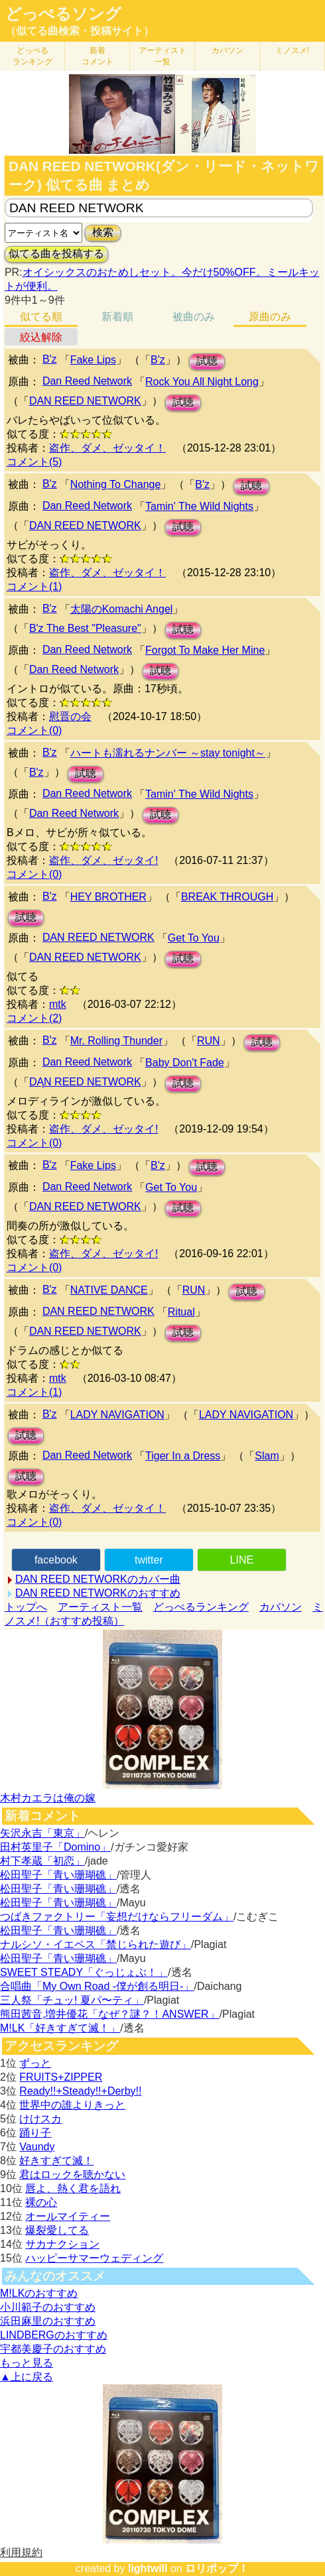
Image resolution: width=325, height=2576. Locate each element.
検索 (102, 232)
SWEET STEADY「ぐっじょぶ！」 (84, 1972)
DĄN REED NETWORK (85, 1081)
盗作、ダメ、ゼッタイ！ (107, 448)
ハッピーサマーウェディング (94, 2258)
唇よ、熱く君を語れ (73, 2188)
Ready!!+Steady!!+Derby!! (80, 2091)
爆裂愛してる (57, 2230)
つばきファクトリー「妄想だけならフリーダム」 (116, 1916)
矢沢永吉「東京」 (42, 1833)
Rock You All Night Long (202, 381)
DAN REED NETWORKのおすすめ (97, 1593)
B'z (49, 359)
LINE (242, 1559)
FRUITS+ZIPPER (60, 2077)
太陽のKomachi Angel (121, 609)
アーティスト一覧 (100, 1607)
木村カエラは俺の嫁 (48, 1798)
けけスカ (40, 2118)
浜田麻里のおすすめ (48, 2321)
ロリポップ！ (217, 2568)
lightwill (148, 2568)
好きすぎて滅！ (56, 2160)
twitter (149, 1559)
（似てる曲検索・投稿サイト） (79, 30)
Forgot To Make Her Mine (205, 650)
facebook (56, 1559)
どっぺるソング (63, 14)
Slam (267, 1455)
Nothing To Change (115, 484)
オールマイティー (67, 2216)
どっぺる (32, 56)
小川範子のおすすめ (48, 2307)
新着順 (117, 316)
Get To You (194, 938)
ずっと (35, 2063)
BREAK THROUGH (227, 896)
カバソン (227, 50)
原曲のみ (270, 316)
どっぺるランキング (201, 1607)
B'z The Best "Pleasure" (85, 628)
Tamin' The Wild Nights (199, 506)
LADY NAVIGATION (117, 1414)
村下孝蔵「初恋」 (42, 1861)
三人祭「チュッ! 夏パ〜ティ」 (72, 2000)
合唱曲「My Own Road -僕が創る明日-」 (97, 1986)
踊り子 (35, 2132)
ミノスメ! (292, 50)
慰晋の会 (70, 716)
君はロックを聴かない (72, 2174)
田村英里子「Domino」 (55, 1847)
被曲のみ (193, 316)
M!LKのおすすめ (39, 2293)
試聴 (207, 361)
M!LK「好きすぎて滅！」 (60, 2028)
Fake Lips (93, 359)
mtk (57, 1004)
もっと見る (26, 2362)
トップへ (26, 1607)
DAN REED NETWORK (85, 400)
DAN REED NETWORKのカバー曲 (97, 1579)
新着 (97, 56)
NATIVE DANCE (109, 1290)
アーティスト (162, 56)
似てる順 (41, 316)
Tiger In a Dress (182, 1455)
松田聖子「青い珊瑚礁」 (58, 1874)
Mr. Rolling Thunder (116, 1040)
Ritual (181, 1312)
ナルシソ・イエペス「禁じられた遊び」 (95, 1944)
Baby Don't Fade (184, 1062)
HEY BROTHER (108, 896)
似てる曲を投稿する (56, 253)
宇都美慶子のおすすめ (53, 2349)
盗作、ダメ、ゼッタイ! (103, 860)
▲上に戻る (26, 2376)
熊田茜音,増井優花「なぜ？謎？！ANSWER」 (110, 2014)
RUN (208, 1040)
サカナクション (62, 2244)
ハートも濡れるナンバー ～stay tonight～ (167, 753)
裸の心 (41, 2202)
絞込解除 (41, 337)
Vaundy (36, 2146)
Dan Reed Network (87, 381)
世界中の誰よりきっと (72, 2105)
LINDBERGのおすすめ (53, 2335)
